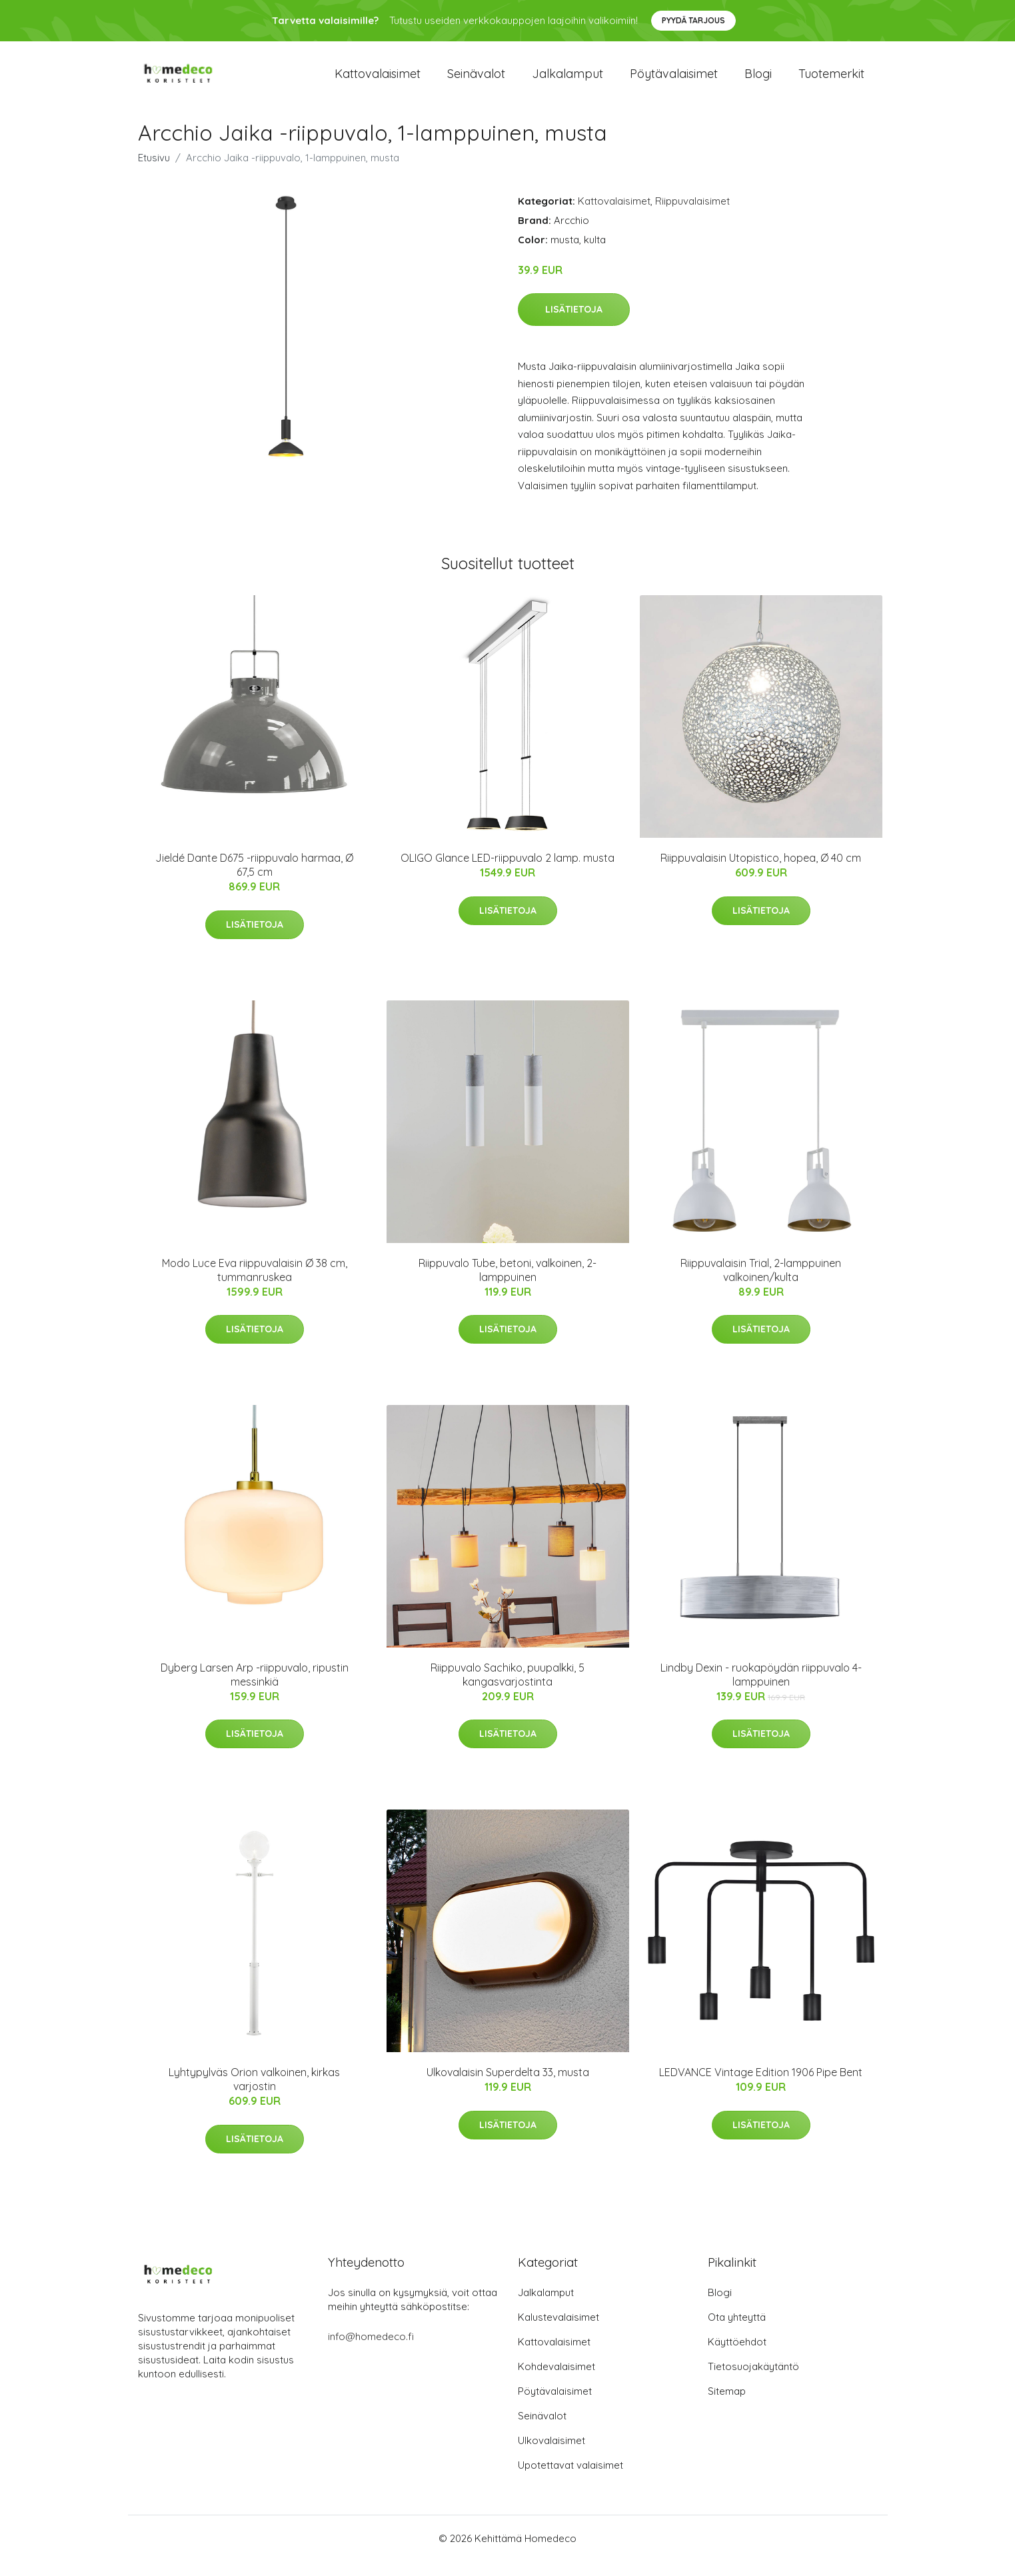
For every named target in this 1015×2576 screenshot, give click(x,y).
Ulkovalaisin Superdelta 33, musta (508, 2087)
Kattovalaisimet (378, 81)
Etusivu (154, 172)
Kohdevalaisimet (556, 2381)
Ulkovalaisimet (551, 2455)
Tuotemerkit (831, 81)
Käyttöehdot (737, 2356)
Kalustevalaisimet (558, 2331)
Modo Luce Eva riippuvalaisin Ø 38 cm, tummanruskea (254, 1284)
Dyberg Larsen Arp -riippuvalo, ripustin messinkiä (255, 1689)
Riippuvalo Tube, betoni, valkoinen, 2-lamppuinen (507, 1284)
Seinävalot (476, 81)
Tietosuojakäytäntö (753, 2381)
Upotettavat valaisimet (570, 2479)
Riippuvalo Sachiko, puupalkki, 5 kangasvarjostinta (507, 1689)
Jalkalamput (567, 81)
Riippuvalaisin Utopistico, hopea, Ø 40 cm (760, 872)
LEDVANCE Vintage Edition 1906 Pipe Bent (760, 2087)
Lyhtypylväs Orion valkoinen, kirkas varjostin (254, 2094)
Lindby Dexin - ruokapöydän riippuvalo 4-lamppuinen (761, 1689)
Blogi (758, 81)
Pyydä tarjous (693, 20)
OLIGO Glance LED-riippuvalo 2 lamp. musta (507, 872)
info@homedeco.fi (371, 2351)
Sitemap (727, 2405)
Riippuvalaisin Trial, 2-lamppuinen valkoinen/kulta (760, 1284)
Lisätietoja (573, 324)
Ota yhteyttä (737, 2331)
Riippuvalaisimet (692, 215)
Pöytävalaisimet (674, 81)
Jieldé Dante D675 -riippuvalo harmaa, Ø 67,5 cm (254, 879)
